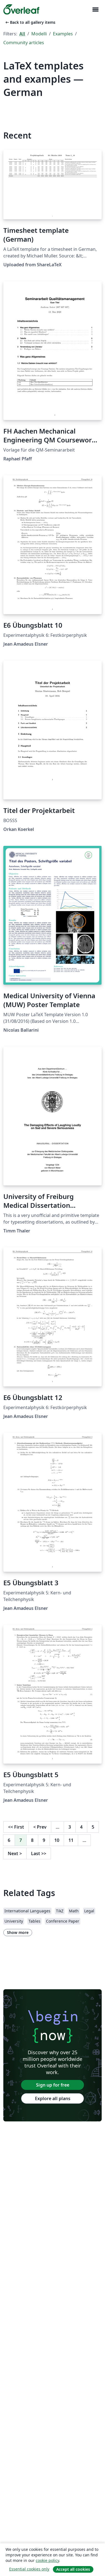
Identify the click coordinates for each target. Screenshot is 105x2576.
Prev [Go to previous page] (40, 1827)
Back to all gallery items (29, 22)
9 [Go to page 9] (44, 1840)
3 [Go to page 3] (69, 1827)
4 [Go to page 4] (81, 1827)
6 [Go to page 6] (9, 1840)
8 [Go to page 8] (32, 1840)
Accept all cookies (73, 2569)
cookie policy (47, 2560)
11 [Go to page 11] (70, 1840)
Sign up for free (52, 2085)
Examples (63, 34)
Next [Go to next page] (15, 1853)
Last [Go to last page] (38, 1853)
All (22, 34)
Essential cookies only (29, 2569)
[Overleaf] (21, 9)
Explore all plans (52, 2098)
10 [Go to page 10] (56, 1840)
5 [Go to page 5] (93, 1827)
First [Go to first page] (16, 1827)
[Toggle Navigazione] (95, 9)
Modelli (39, 34)
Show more (18, 1932)
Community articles (23, 43)
